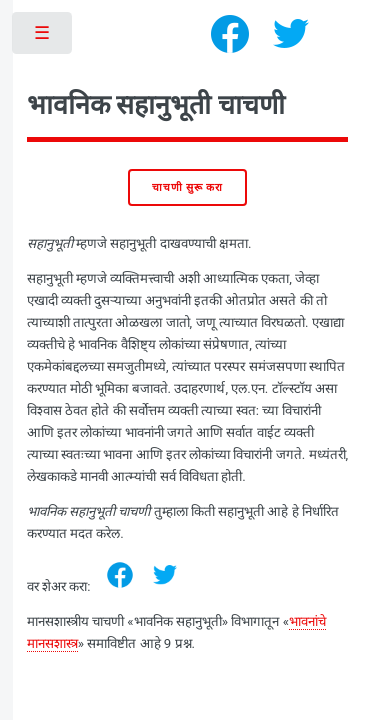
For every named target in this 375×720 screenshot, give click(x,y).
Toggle (43, 37)
